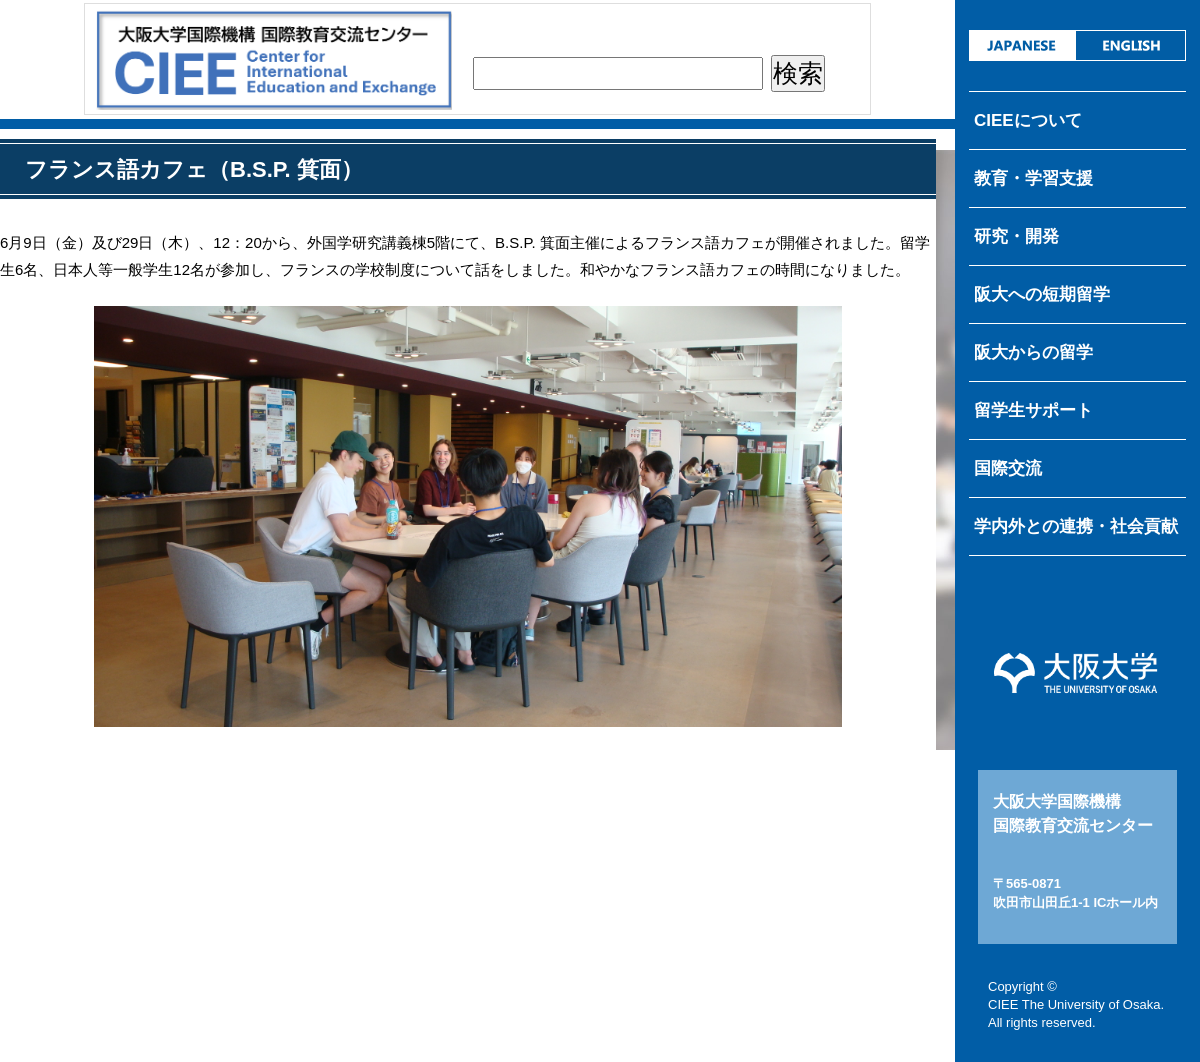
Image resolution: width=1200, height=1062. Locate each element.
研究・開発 (1016, 236)
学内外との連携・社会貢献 (1076, 526)
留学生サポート (1033, 410)
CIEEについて (1028, 120)
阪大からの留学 (1033, 352)
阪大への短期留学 (1042, 294)
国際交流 (1008, 468)
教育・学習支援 (1033, 178)
